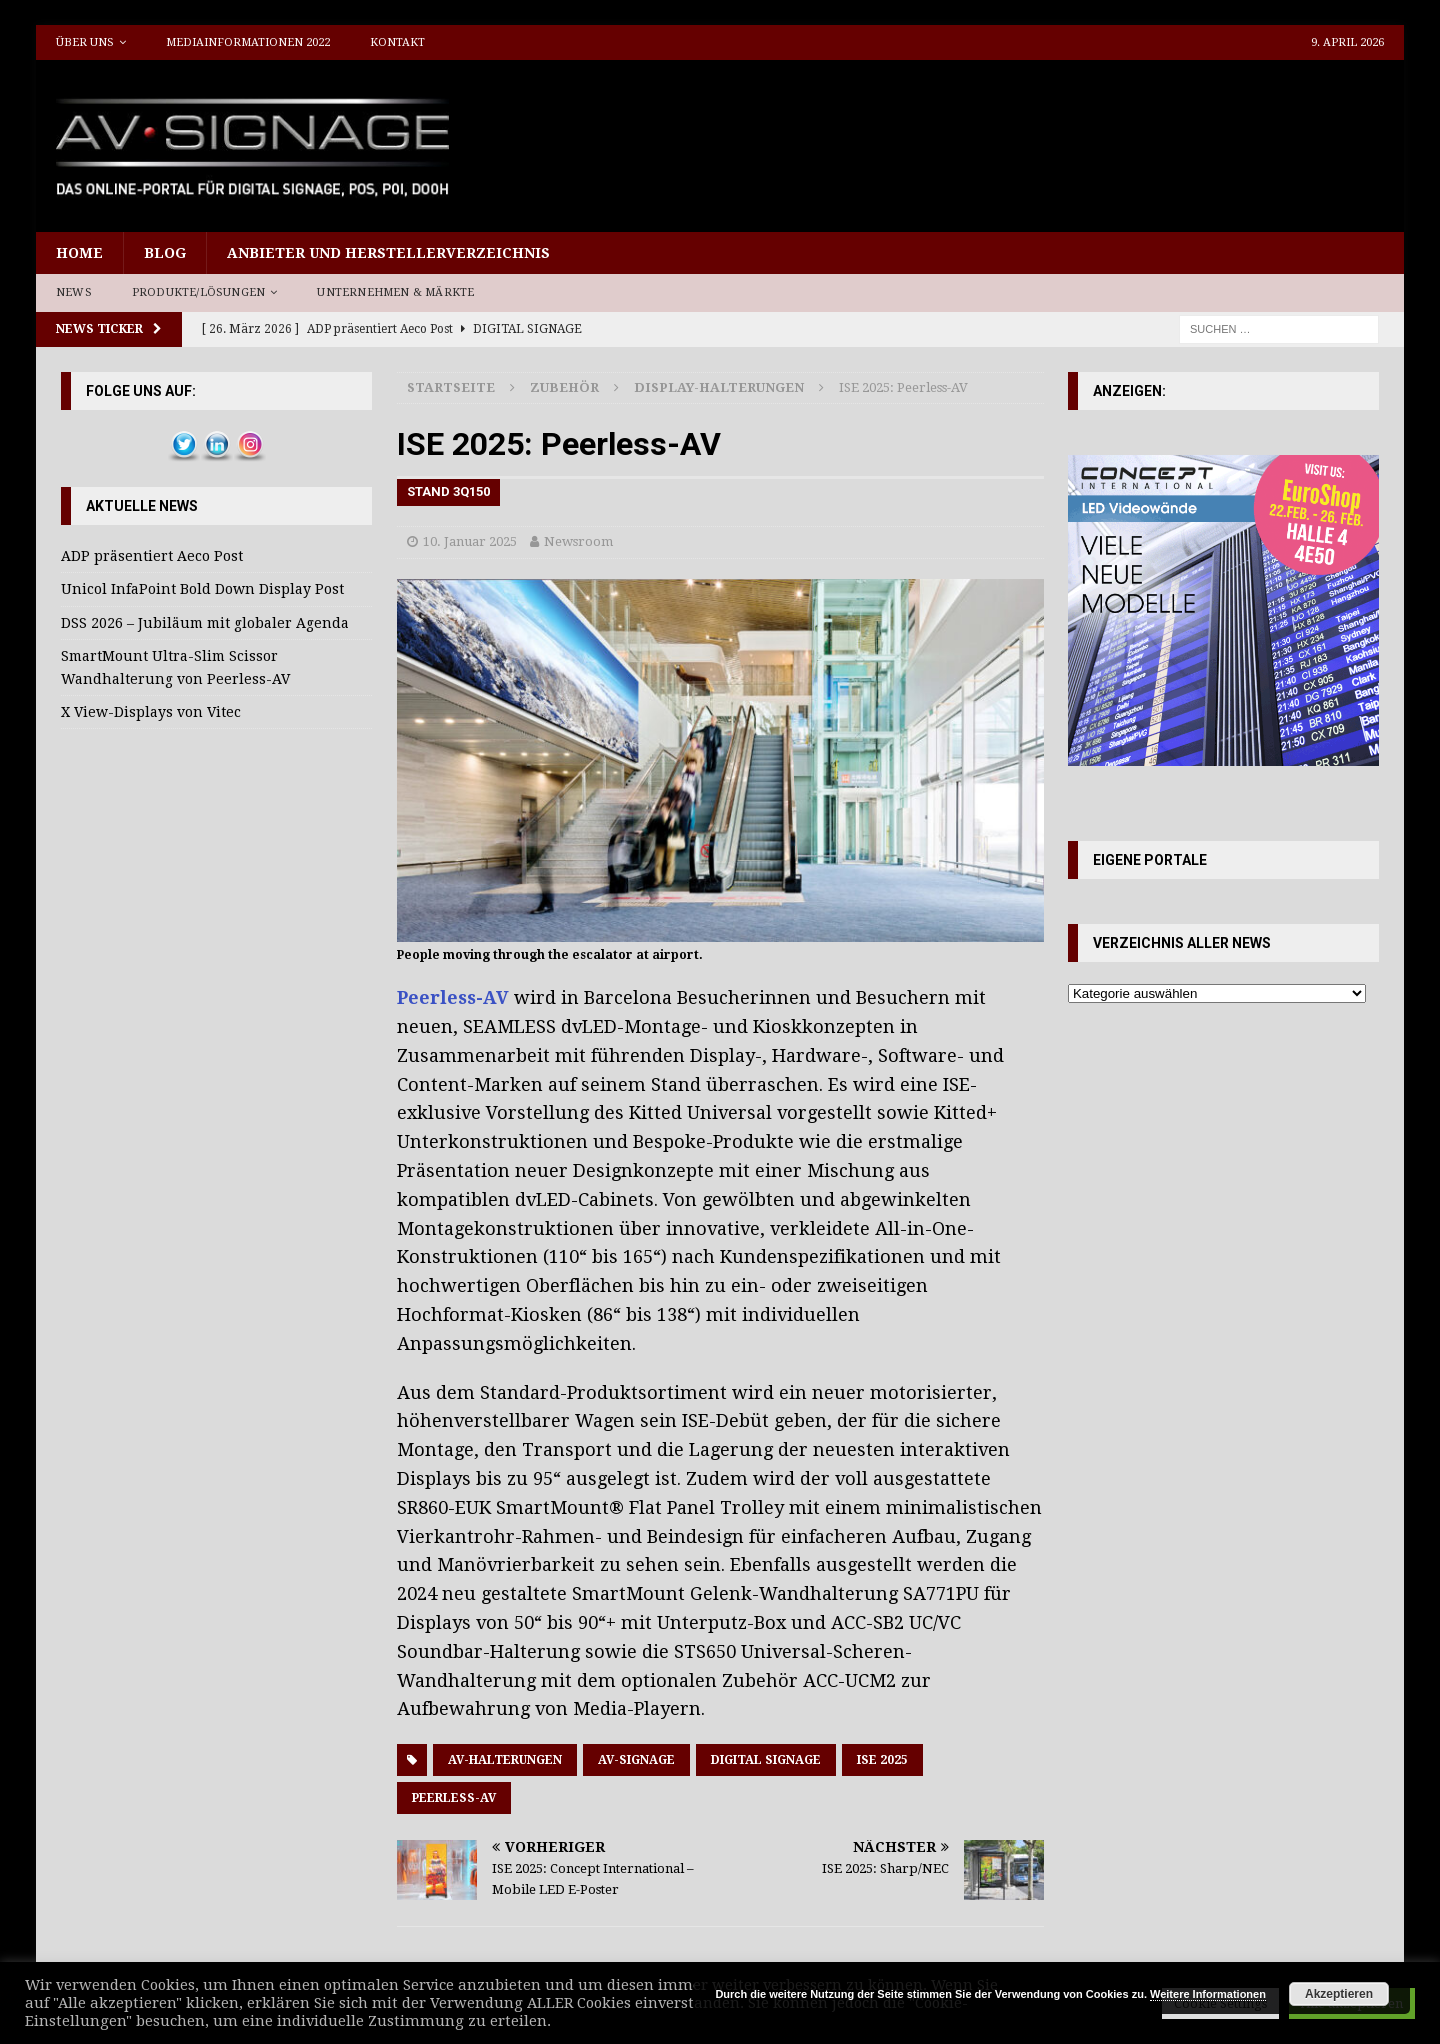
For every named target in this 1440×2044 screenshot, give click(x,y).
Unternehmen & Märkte (395, 292)
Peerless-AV (453, 997)
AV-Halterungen (505, 1760)
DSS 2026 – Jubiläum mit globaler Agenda (205, 623)
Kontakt (397, 42)
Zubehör (564, 387)
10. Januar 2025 (470, 541)
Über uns (85, 42)
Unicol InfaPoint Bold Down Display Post (202, 589)
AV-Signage (636, 1760)
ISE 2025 (882, 1760)
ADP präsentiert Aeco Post (152, 556)
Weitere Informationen (1208, 1994)
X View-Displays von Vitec (151, 712)
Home (79, 253)
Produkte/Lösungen (198, 292)
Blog (165, 253)
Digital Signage (766, 1760)
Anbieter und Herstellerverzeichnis (388, 253)
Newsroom (578, 541)
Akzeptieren (1339, 1994)
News (74, 292)
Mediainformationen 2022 (248, 42)
